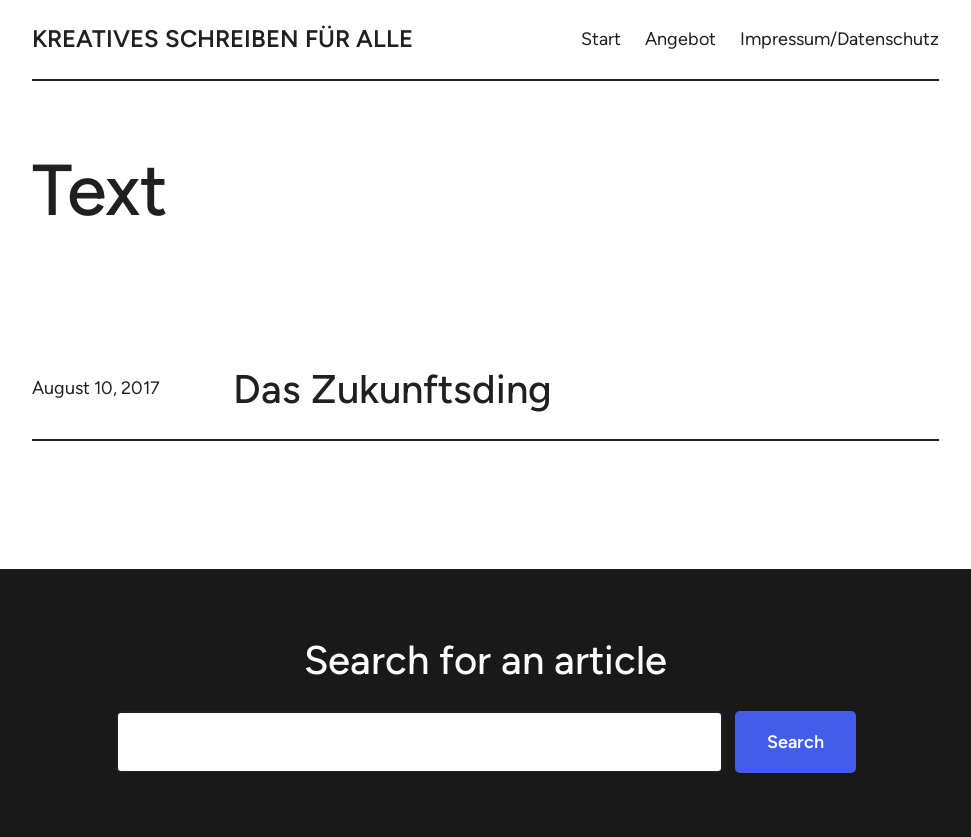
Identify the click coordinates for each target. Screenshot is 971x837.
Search (795, 742)
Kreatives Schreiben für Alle (222, 38)
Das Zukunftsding (392, 389)
